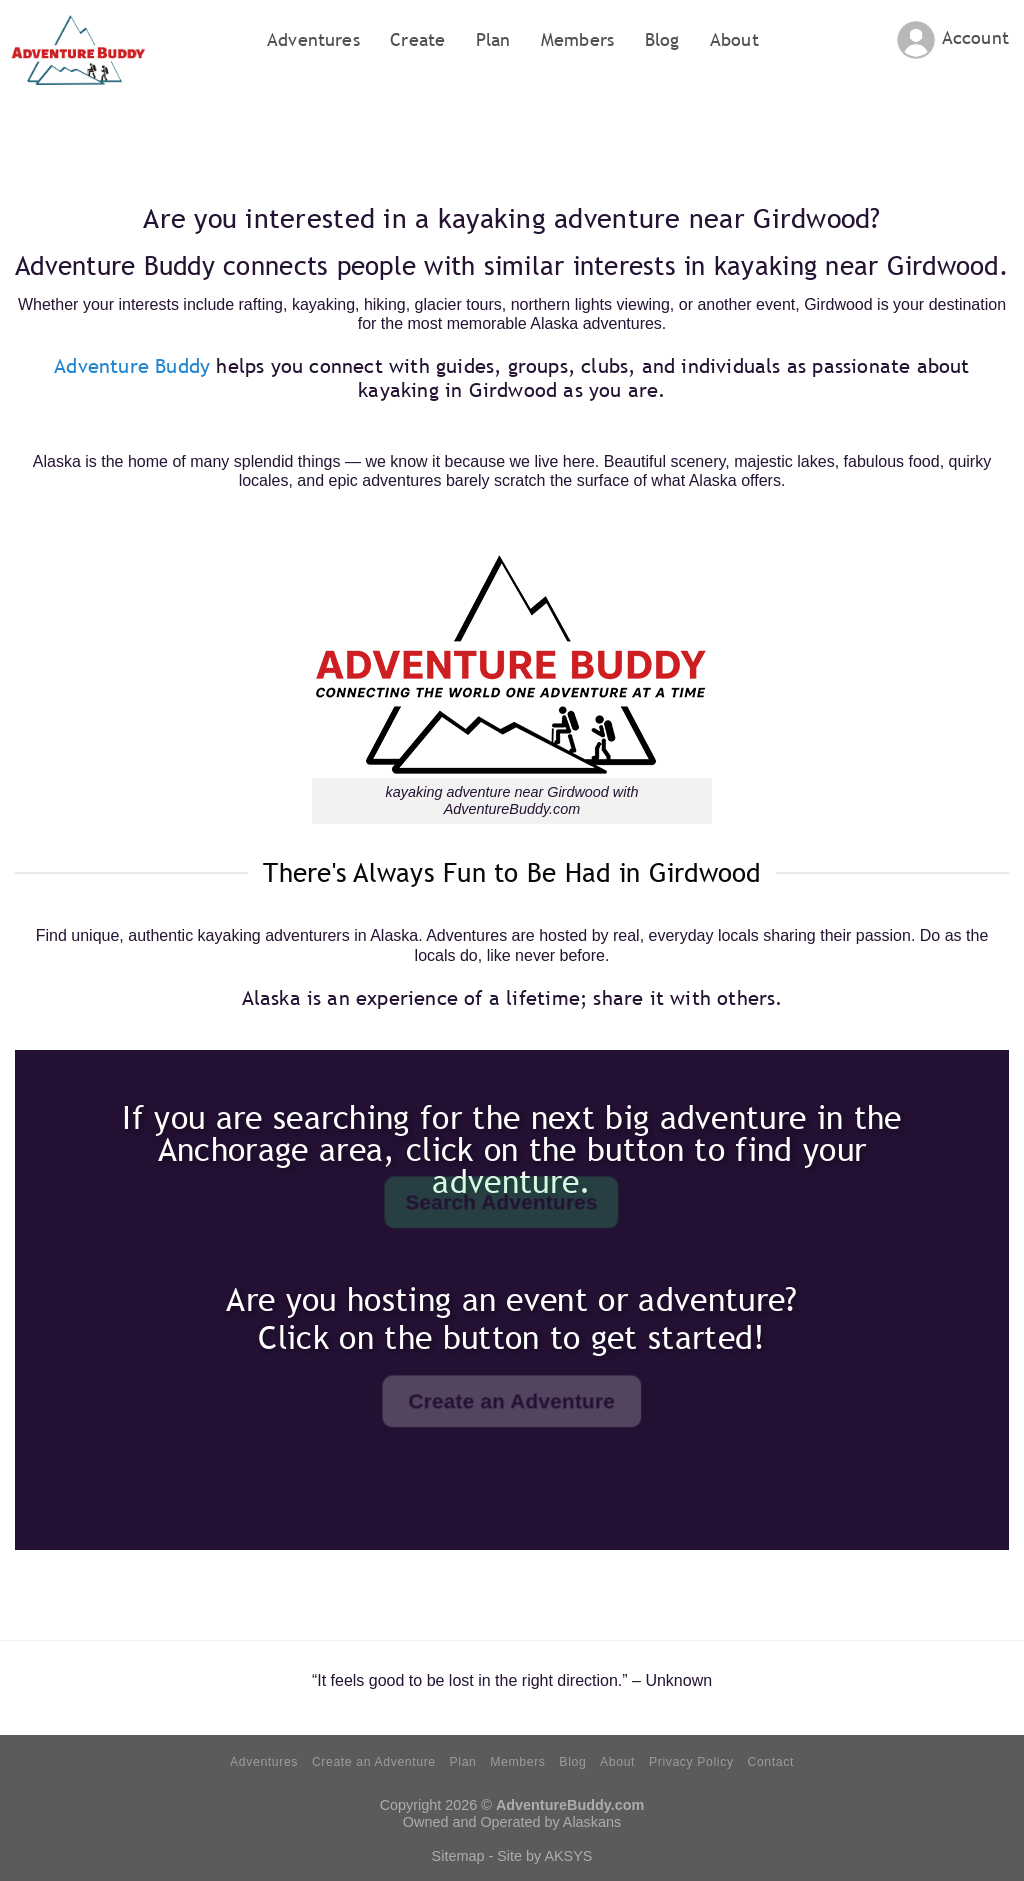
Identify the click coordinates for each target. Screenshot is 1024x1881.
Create (417, 39)
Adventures (313, 39)
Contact (770, 1762)
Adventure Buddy (132, 366)
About (734, 39)
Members (577, 39)
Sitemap (458, 1856)
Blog (662, 39)
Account (975, 37)
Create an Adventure (374, 1762)
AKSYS (568, 1856)
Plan (493, 39)
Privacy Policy (691, 1762)
